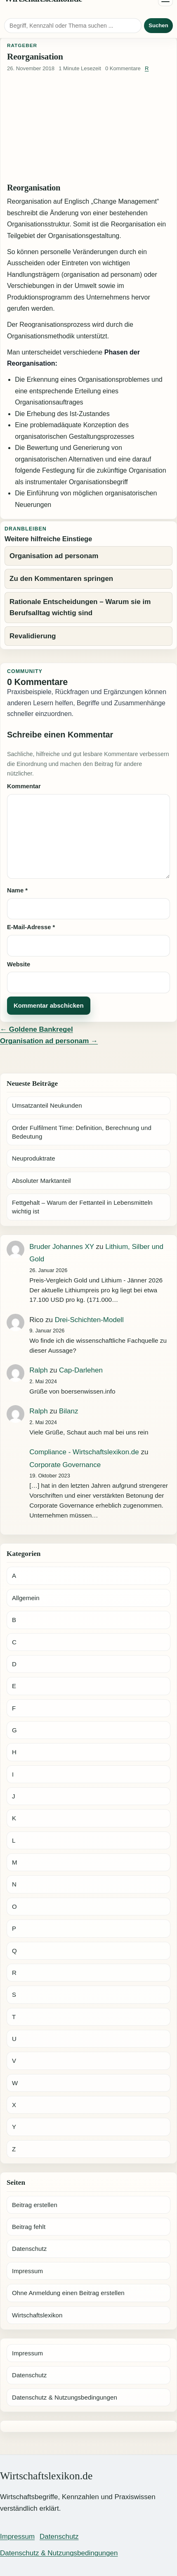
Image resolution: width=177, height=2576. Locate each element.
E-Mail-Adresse (31, 927)
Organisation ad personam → (49, 1041)
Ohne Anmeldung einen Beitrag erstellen (68, 2292)
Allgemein (26, 1597)
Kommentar (24, 786)
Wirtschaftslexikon (37, 2315)
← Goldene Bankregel (36, 1029)
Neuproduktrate (33, 1158)
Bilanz (68, 1411)
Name (17, 890)
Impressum (27, 2270)
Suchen (158, 25)
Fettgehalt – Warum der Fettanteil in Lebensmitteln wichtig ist (82, 1207)
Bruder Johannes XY (61, 1247)
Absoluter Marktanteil (41, 1180)
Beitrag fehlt (28, 2226)
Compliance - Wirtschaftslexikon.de (84, 1452)
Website (18, 964)
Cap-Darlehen (81, 1370)
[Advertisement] (88, 127)
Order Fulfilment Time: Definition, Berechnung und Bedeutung (81, 1132)
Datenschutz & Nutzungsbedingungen (64, 2397)
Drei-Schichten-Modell (89, 1320)
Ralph (38, 1370)
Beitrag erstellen (34, 2204)
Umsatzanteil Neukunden (47, 1105)
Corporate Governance (65, 1465)
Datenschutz (29, 2248)
